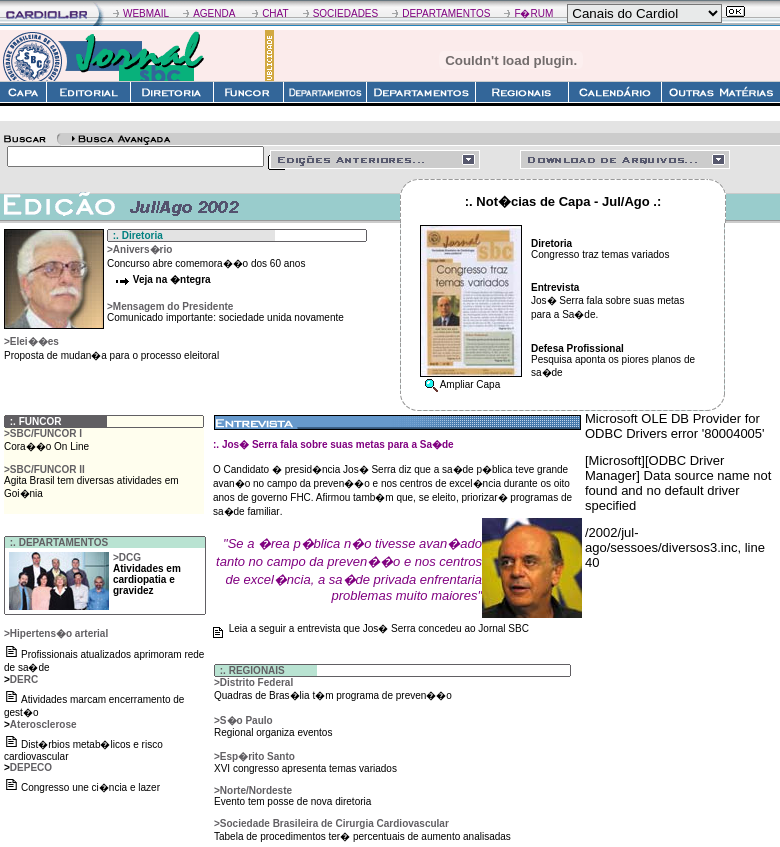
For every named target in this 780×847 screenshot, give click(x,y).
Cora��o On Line (46, 446)
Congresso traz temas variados (600, 254)
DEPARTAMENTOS (446, 13)
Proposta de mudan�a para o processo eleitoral (111, 355)
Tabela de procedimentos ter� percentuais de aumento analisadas (362, 836)
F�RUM (533, 13)
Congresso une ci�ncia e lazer (90, 787)
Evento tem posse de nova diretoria (292, 801)
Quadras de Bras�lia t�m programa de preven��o (333, 695)
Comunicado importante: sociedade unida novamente (225, 317)
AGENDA (214, 13)
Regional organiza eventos (273, 732)
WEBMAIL (146, 13)
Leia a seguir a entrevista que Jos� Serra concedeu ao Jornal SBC (379, 628)
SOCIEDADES (346, 13)
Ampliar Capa (470, 384)
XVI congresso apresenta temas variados (305, 768)
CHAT (275, 13)
